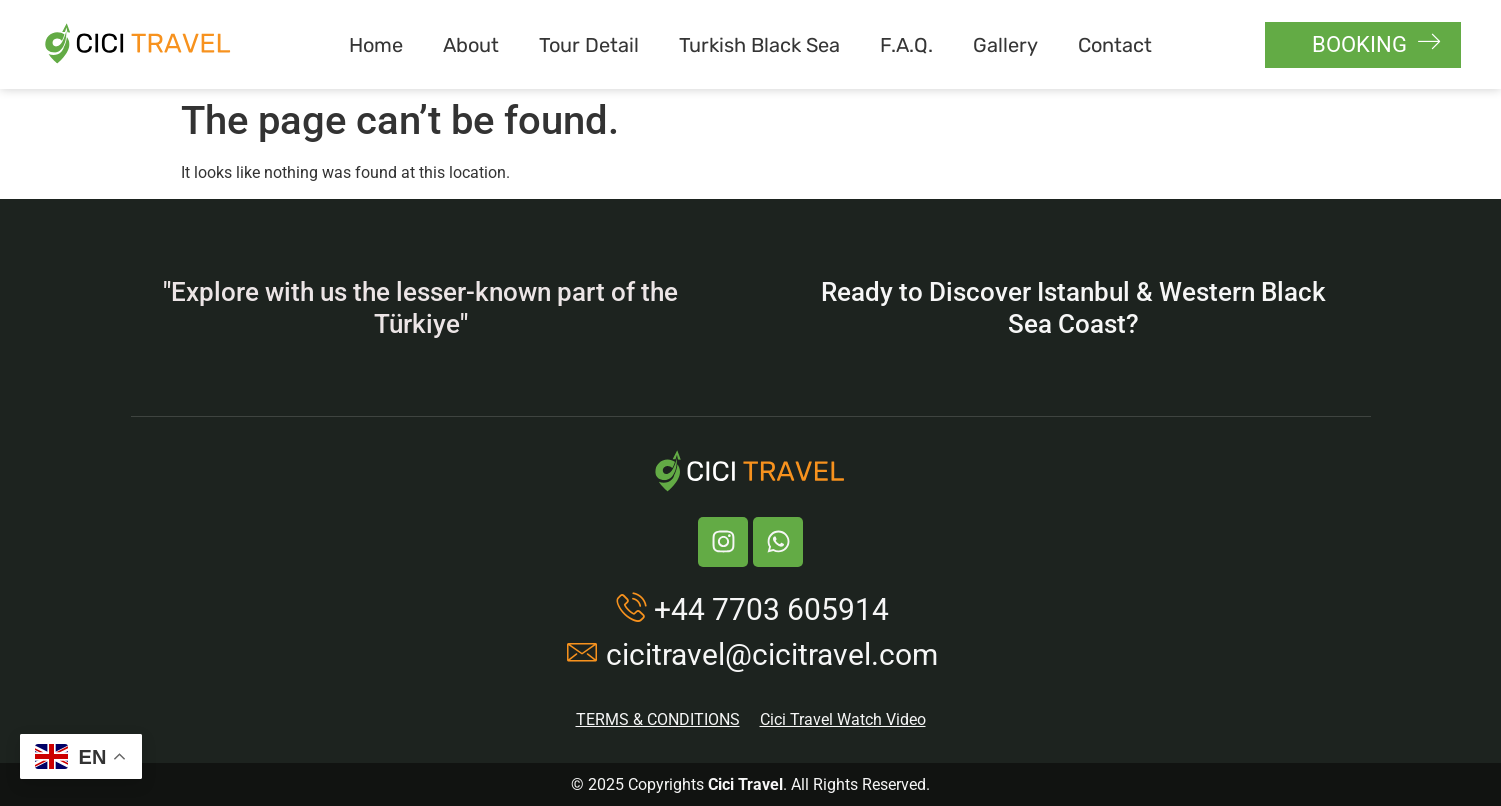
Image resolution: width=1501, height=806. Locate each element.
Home (376, 45)
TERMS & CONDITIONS (658, 719)
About (471, 45)
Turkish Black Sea (759, 45)
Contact (1115, 45)
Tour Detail (589, 45)
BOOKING (1376, 43)
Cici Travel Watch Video (843, 719)
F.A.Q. (906, 45)
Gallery (1005, 45)
